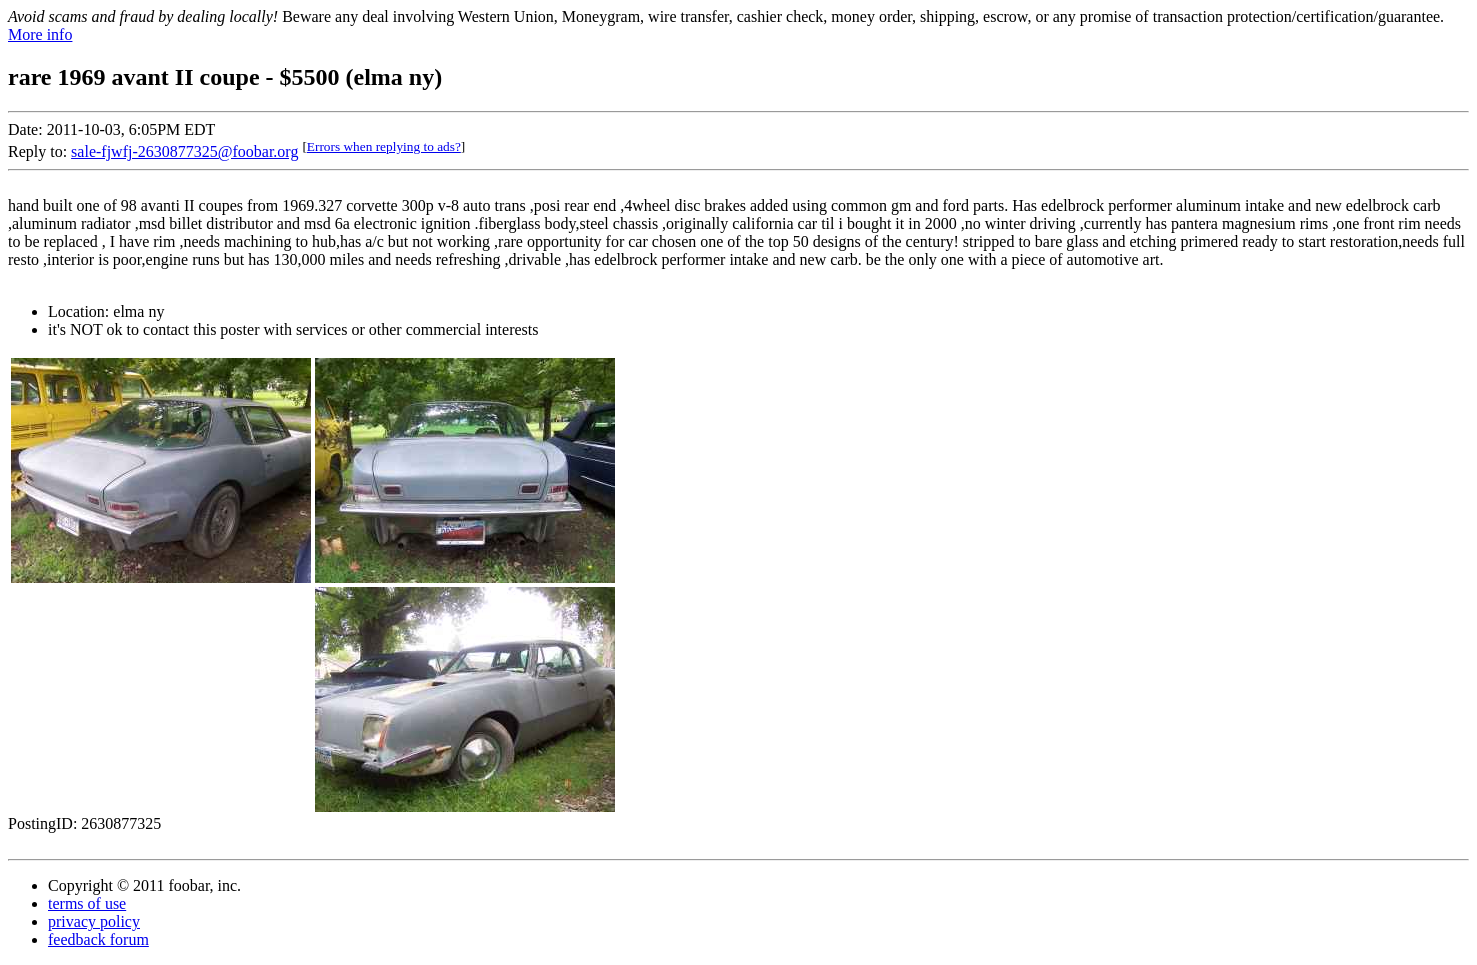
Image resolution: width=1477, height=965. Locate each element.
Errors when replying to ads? (384, 146)
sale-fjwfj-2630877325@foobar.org (184, 151)
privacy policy (94, 921)
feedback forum (98, 939)
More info (40, 34)
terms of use (87, 903)
